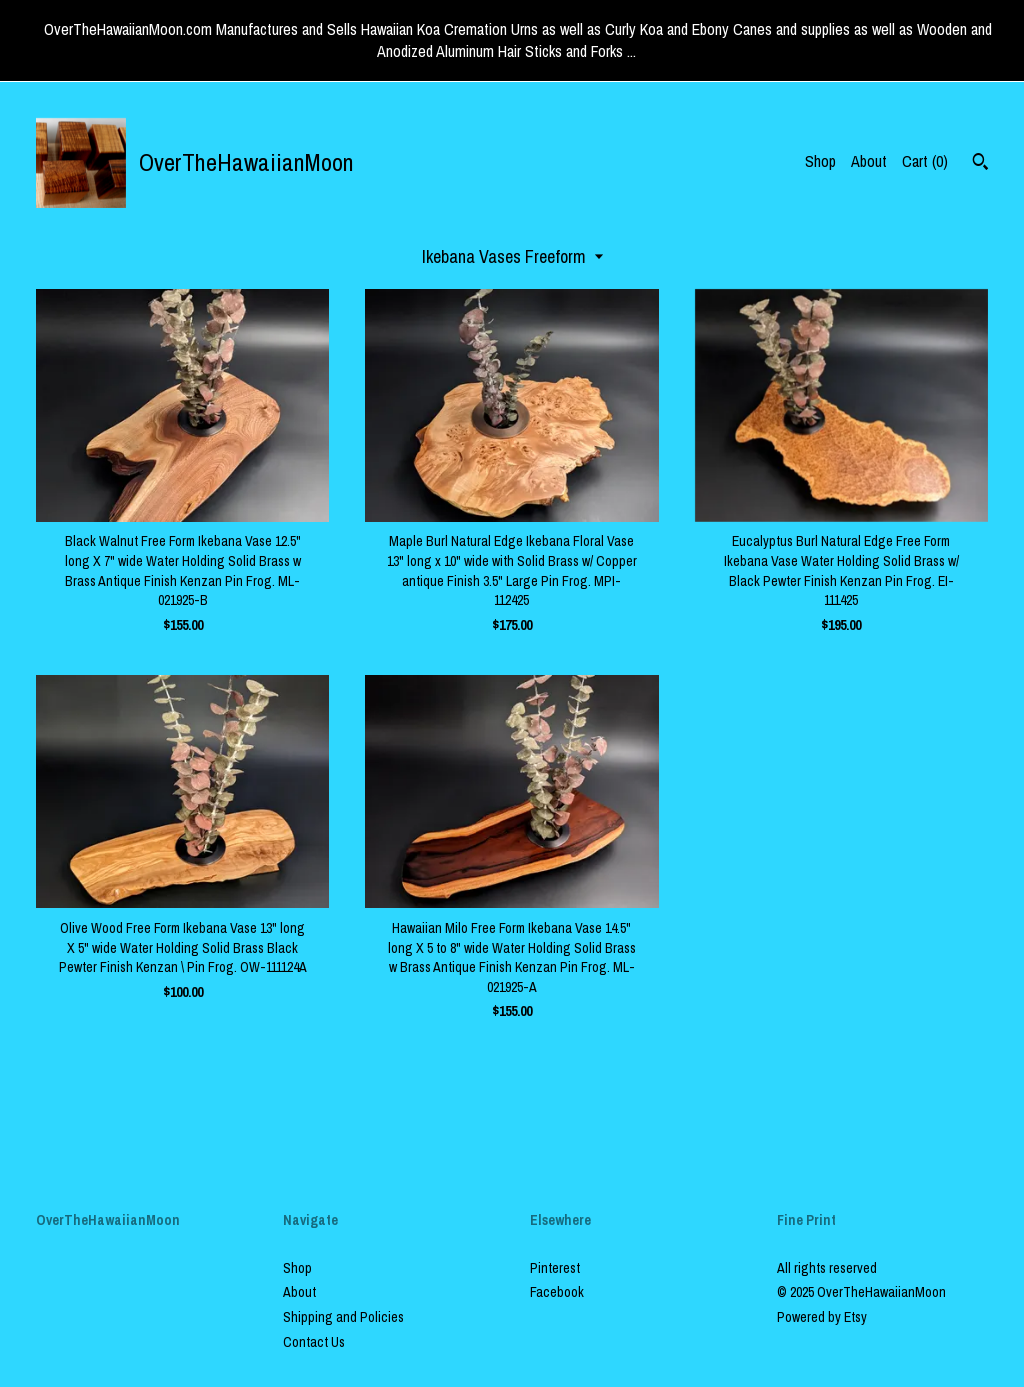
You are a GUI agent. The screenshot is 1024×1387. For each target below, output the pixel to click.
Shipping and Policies (343, 1317)
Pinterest (555, 1268)
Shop (820, 161)
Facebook (557, 1292)
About (869, 161)
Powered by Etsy (822, 1317)
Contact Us (314, 1342)
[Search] (980, 164)
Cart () (925, 161)
